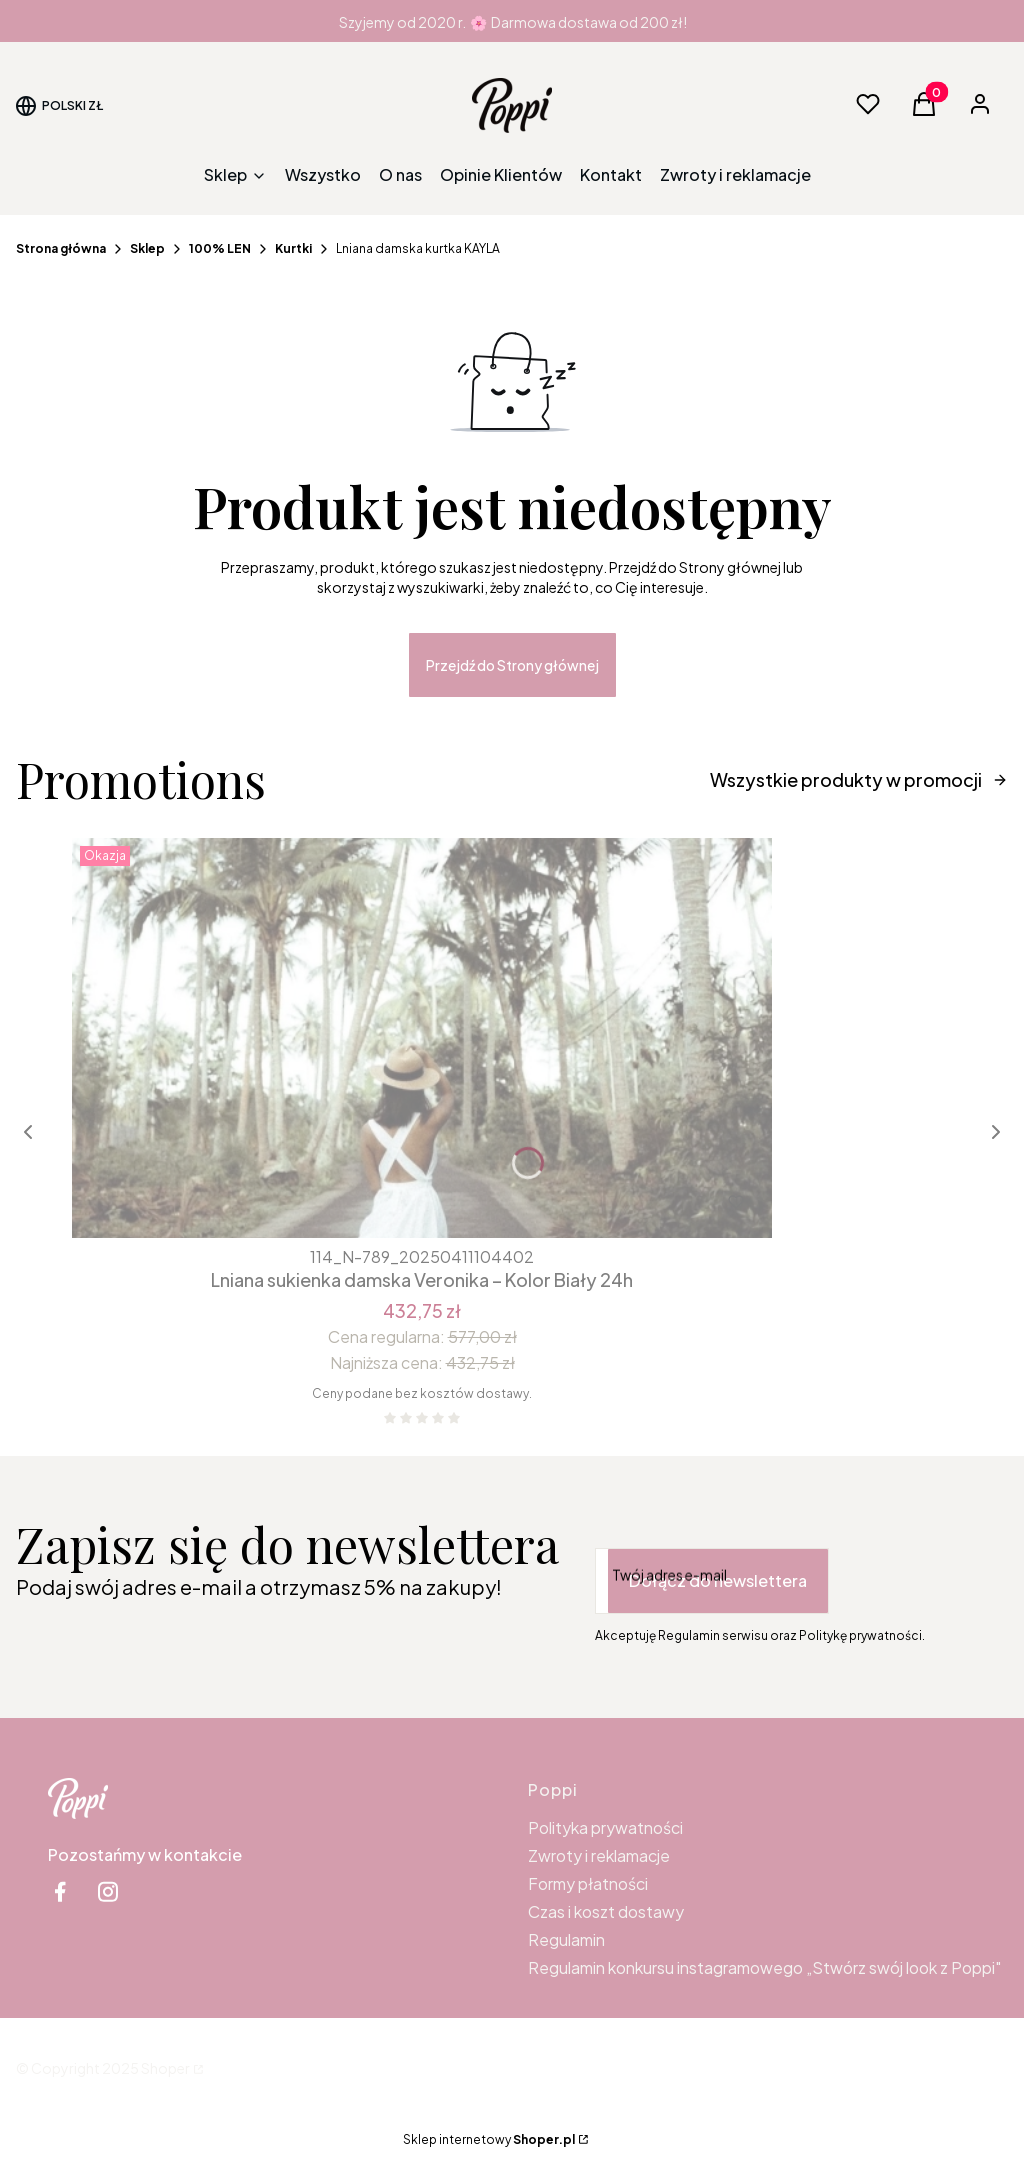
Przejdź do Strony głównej (512, 665)
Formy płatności (588, 1883)
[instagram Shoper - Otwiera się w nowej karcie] (108, 1891)
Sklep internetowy (489, 2139)
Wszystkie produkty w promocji (859, 779)
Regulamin (566, 1939)
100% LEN (220, 248)
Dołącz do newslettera (718, 1580)
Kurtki (293, 248)
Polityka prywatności (605, 1827)
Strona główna (61, 248)
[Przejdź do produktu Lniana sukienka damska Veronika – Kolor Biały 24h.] (422, 1038)
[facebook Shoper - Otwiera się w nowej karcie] (60, 1891)
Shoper (165, 2068)
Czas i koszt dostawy (606, 1911)
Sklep (147, 248)
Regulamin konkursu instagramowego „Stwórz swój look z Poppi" (764, 1967)
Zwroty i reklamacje (599, 1855)
